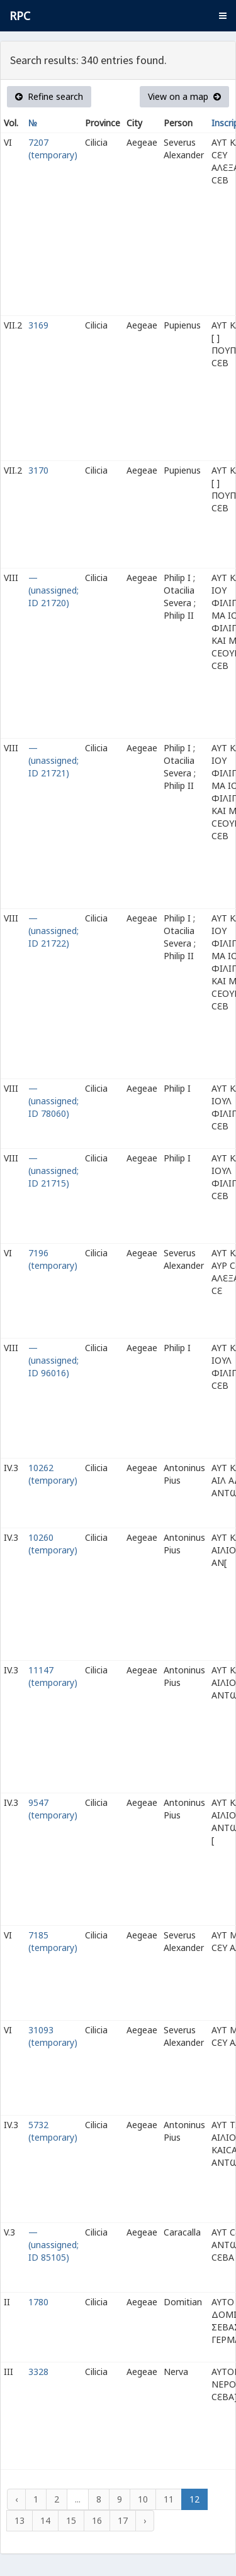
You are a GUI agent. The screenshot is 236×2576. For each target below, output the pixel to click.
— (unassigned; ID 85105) (53, 2244)
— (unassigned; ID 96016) (53, 1360)
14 (45, 2520)
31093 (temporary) (52, 2036)
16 (97, 2520)
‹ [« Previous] (16, 2499)
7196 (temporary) (52, 1259)
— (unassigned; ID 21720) (53, 590)
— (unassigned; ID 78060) (53, 1100)
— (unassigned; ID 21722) (53, 930)
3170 (38, 470)
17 (123, 2520)
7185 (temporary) (52, 1941)
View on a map (184, 96)
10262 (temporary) (52, 1474)
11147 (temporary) (52, 1676)
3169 (38, 325)
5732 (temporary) (52, 2131)
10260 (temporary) (52, 1543)
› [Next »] (144, 2520)
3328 (38, 2372)
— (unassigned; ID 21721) (53, 760)
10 (143, 2499)
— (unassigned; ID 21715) (53, 1170)
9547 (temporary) (52, 1808)
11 (169, 2499)
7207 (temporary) (52, 148)
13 (19, 2520)
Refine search (49, 96)
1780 (38, 2302)
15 (71, 2520)
